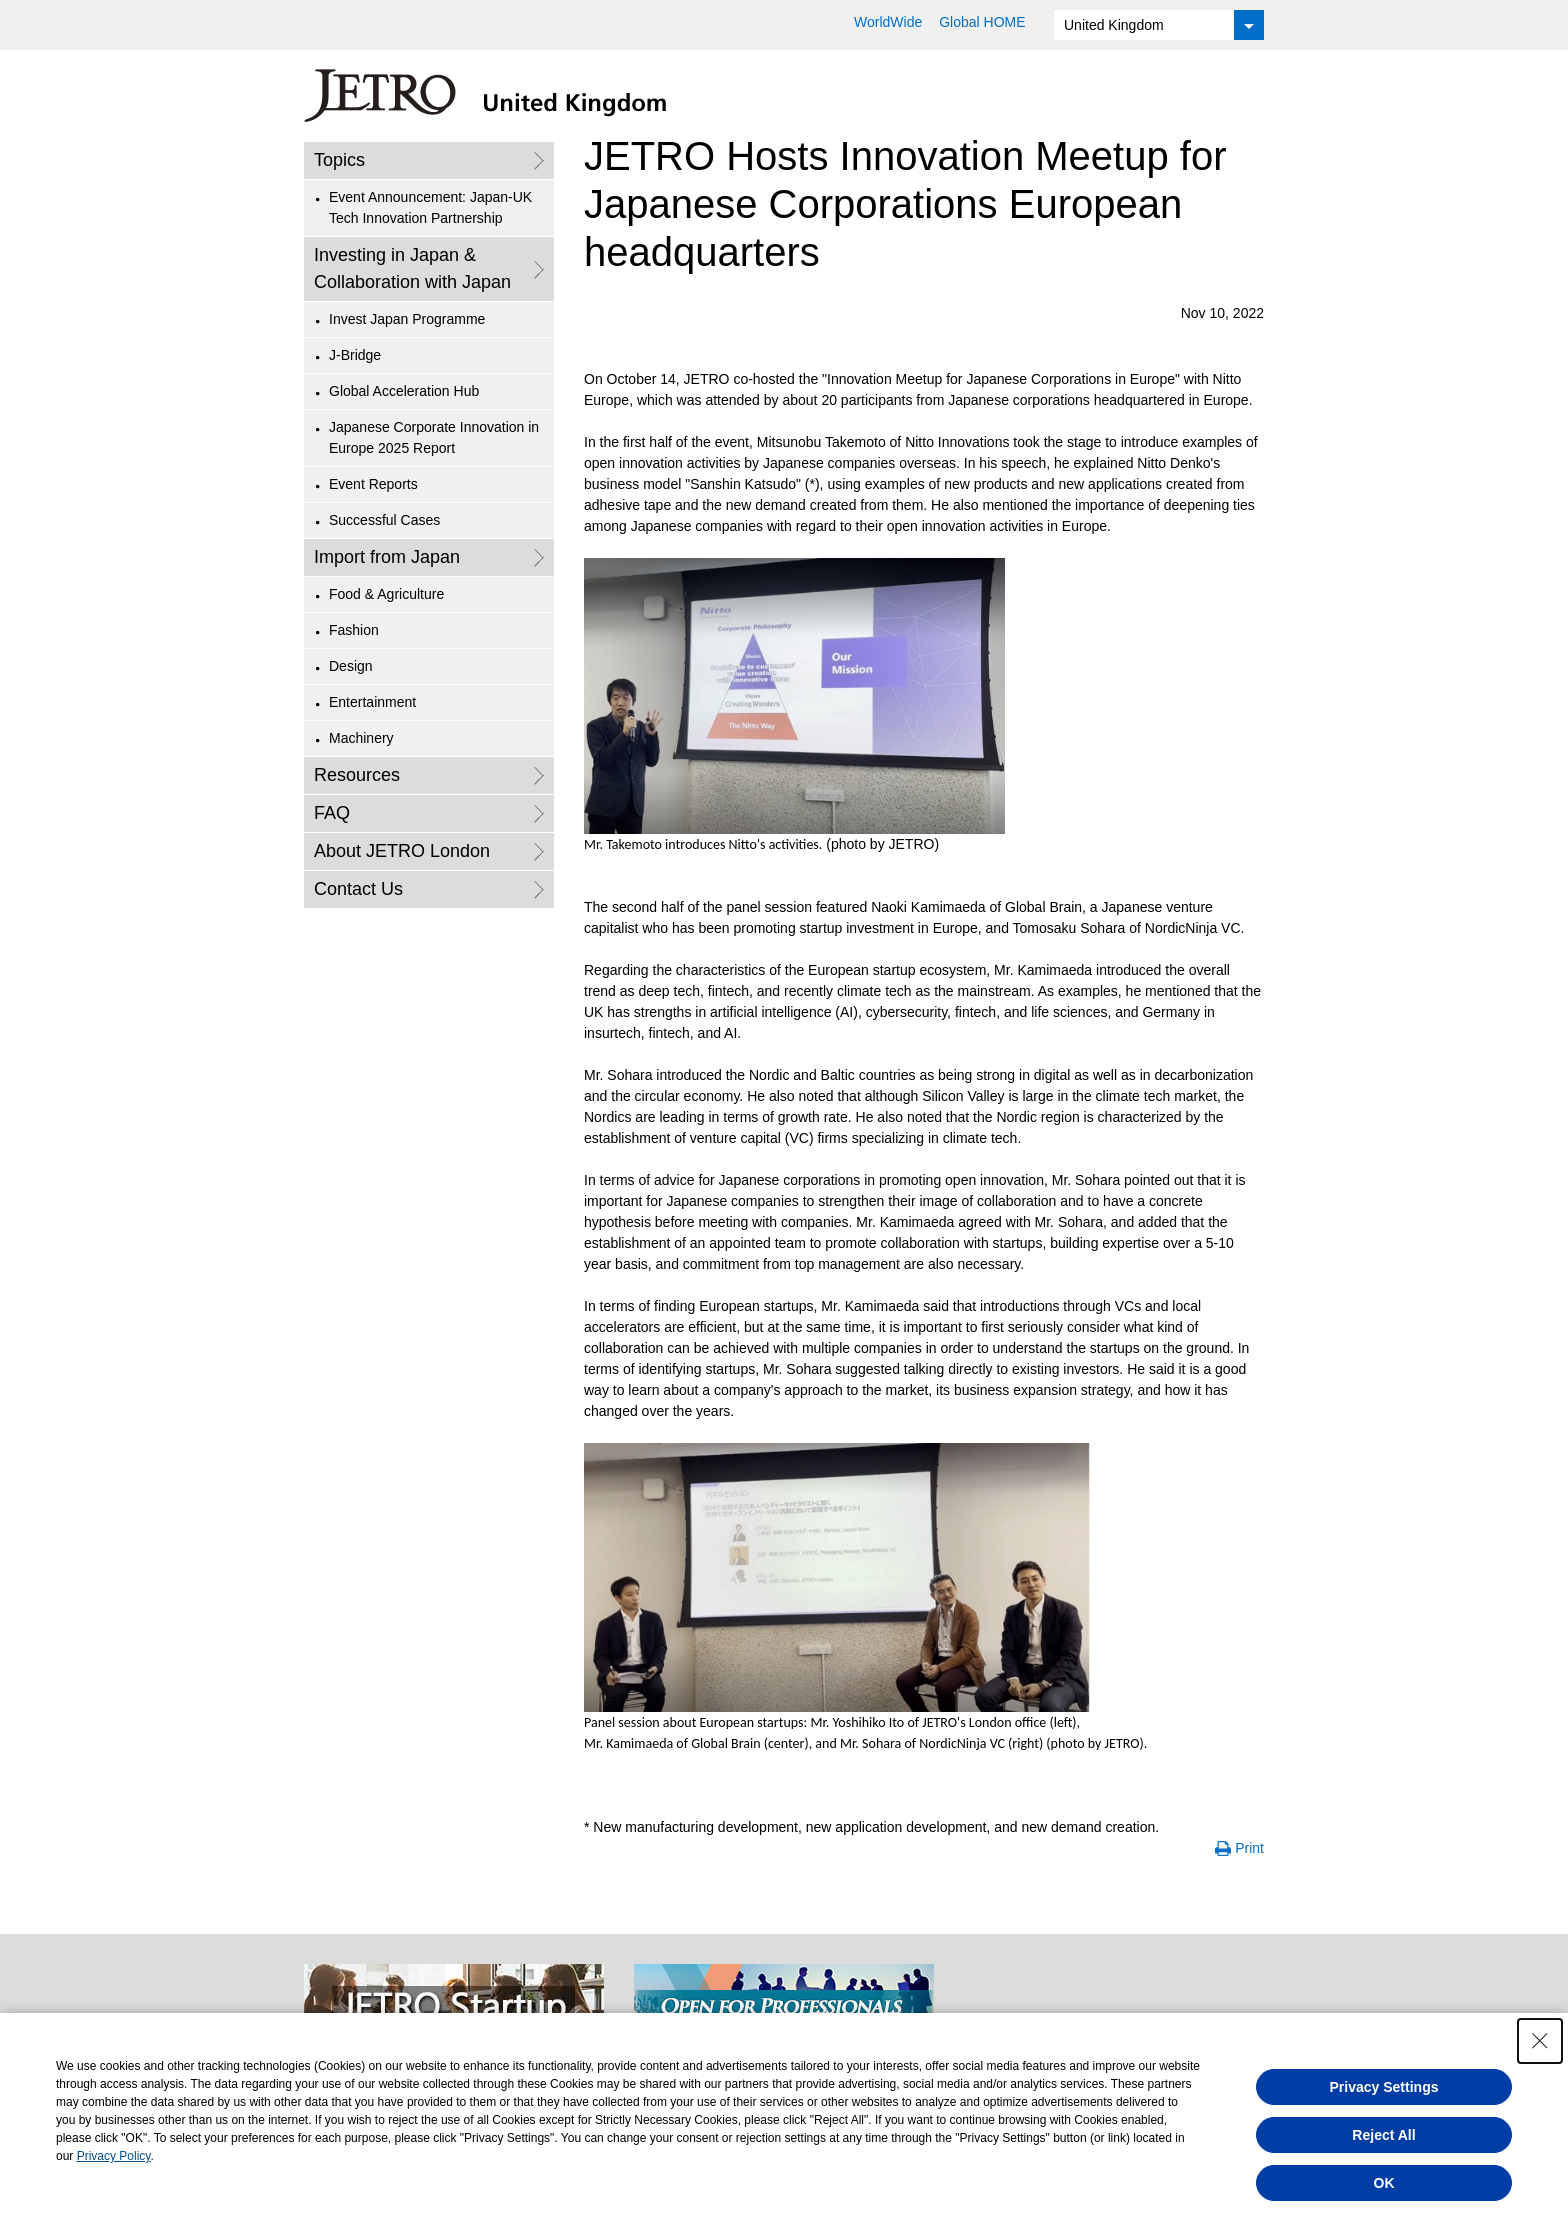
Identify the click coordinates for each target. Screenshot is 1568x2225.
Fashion (354, 630)
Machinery (361, 738)
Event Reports (373, 484)
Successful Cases (384, 520)
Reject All (1383, 2135)
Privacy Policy (114, 2156)
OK (1384, 2183)
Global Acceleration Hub (404, 391)
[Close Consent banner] (1540, 2041)
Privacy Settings (1384, 2087)
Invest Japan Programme (407, 319)
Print (1249, 1848)
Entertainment (372, 702)
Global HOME (982, 22)
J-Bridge (355, 355)
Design (351, 666)
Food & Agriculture (386, 594)
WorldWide (888, 22)
